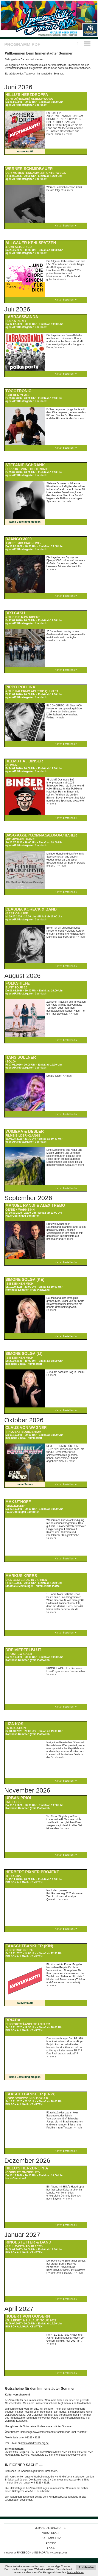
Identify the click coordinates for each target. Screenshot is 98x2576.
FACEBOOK (24, 2552)
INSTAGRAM (41, 2552)
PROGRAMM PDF (22, 44)
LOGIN (51, 2548)
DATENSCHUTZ (51, 2538)
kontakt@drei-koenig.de (35, 2443)
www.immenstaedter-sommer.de (51, 2431)
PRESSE (51, 2543)
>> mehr (67, 134)
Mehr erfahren (75, 2572)
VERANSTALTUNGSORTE (50, 2527)
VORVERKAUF (51, 2533)
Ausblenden (86, 2567)
